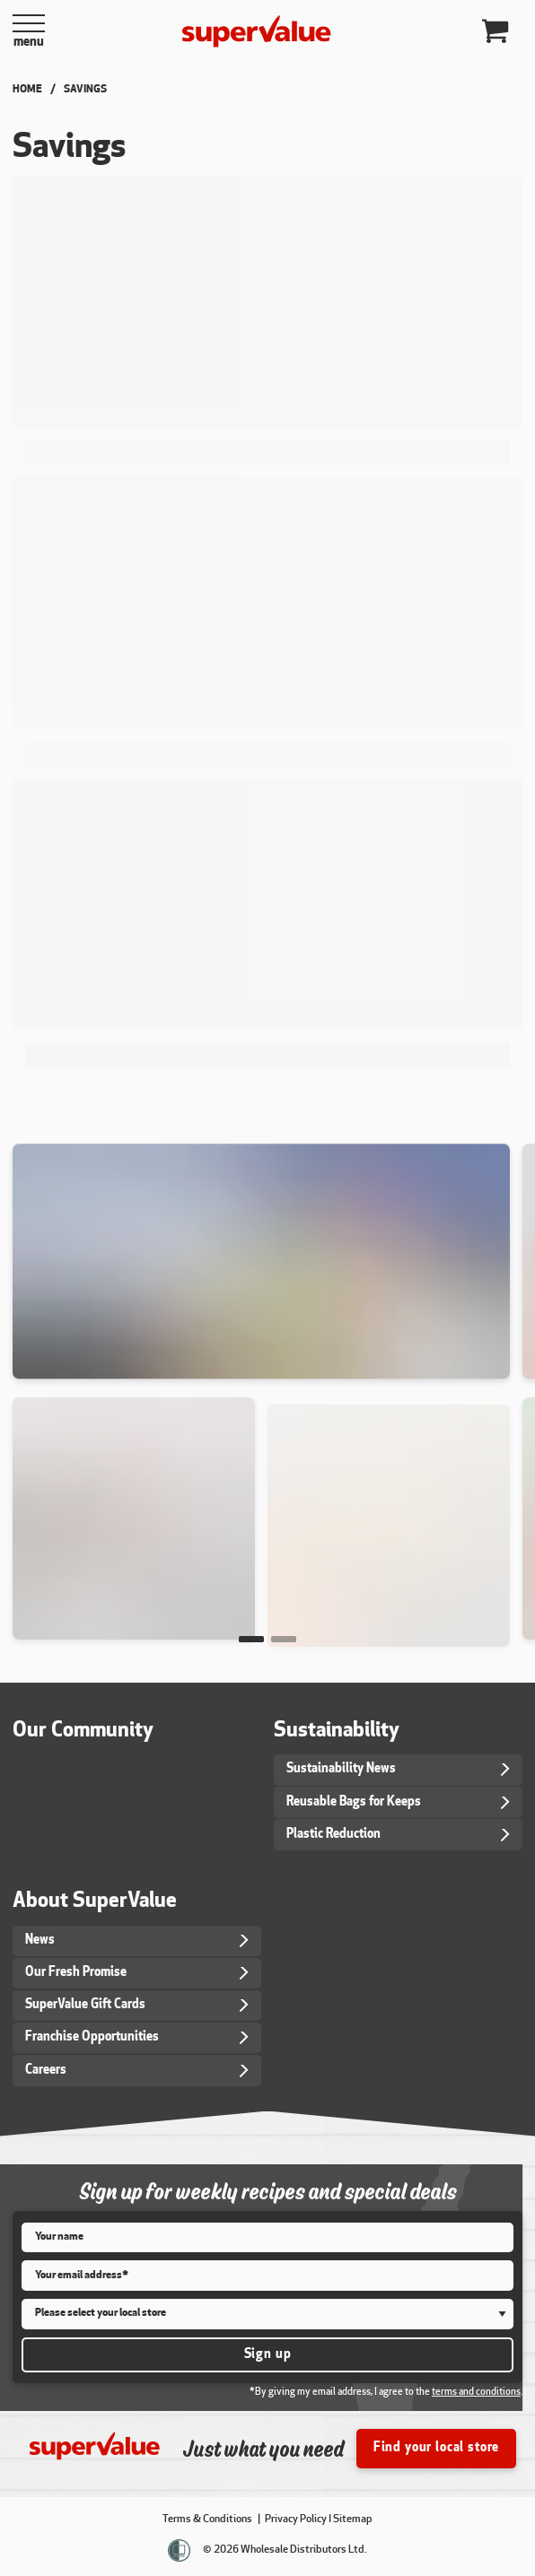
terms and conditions (476, 2393)
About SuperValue (95, 1902)
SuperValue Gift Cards (85, 2005)
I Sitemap (351, 2519)
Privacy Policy (296, 2519)
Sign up (268, 2355)
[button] (251, 1639)
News (40, 1940)
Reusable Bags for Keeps (353, 1802)
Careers (45, 2070)
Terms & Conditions (208, 2519)
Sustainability (336, 1731)
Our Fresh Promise (76, 1973)
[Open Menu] (29, 31)
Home (27, 89)
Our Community (83, 1731)
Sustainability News (341, 1769)
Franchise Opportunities (92, 2037)
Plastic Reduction (333, 1835)
